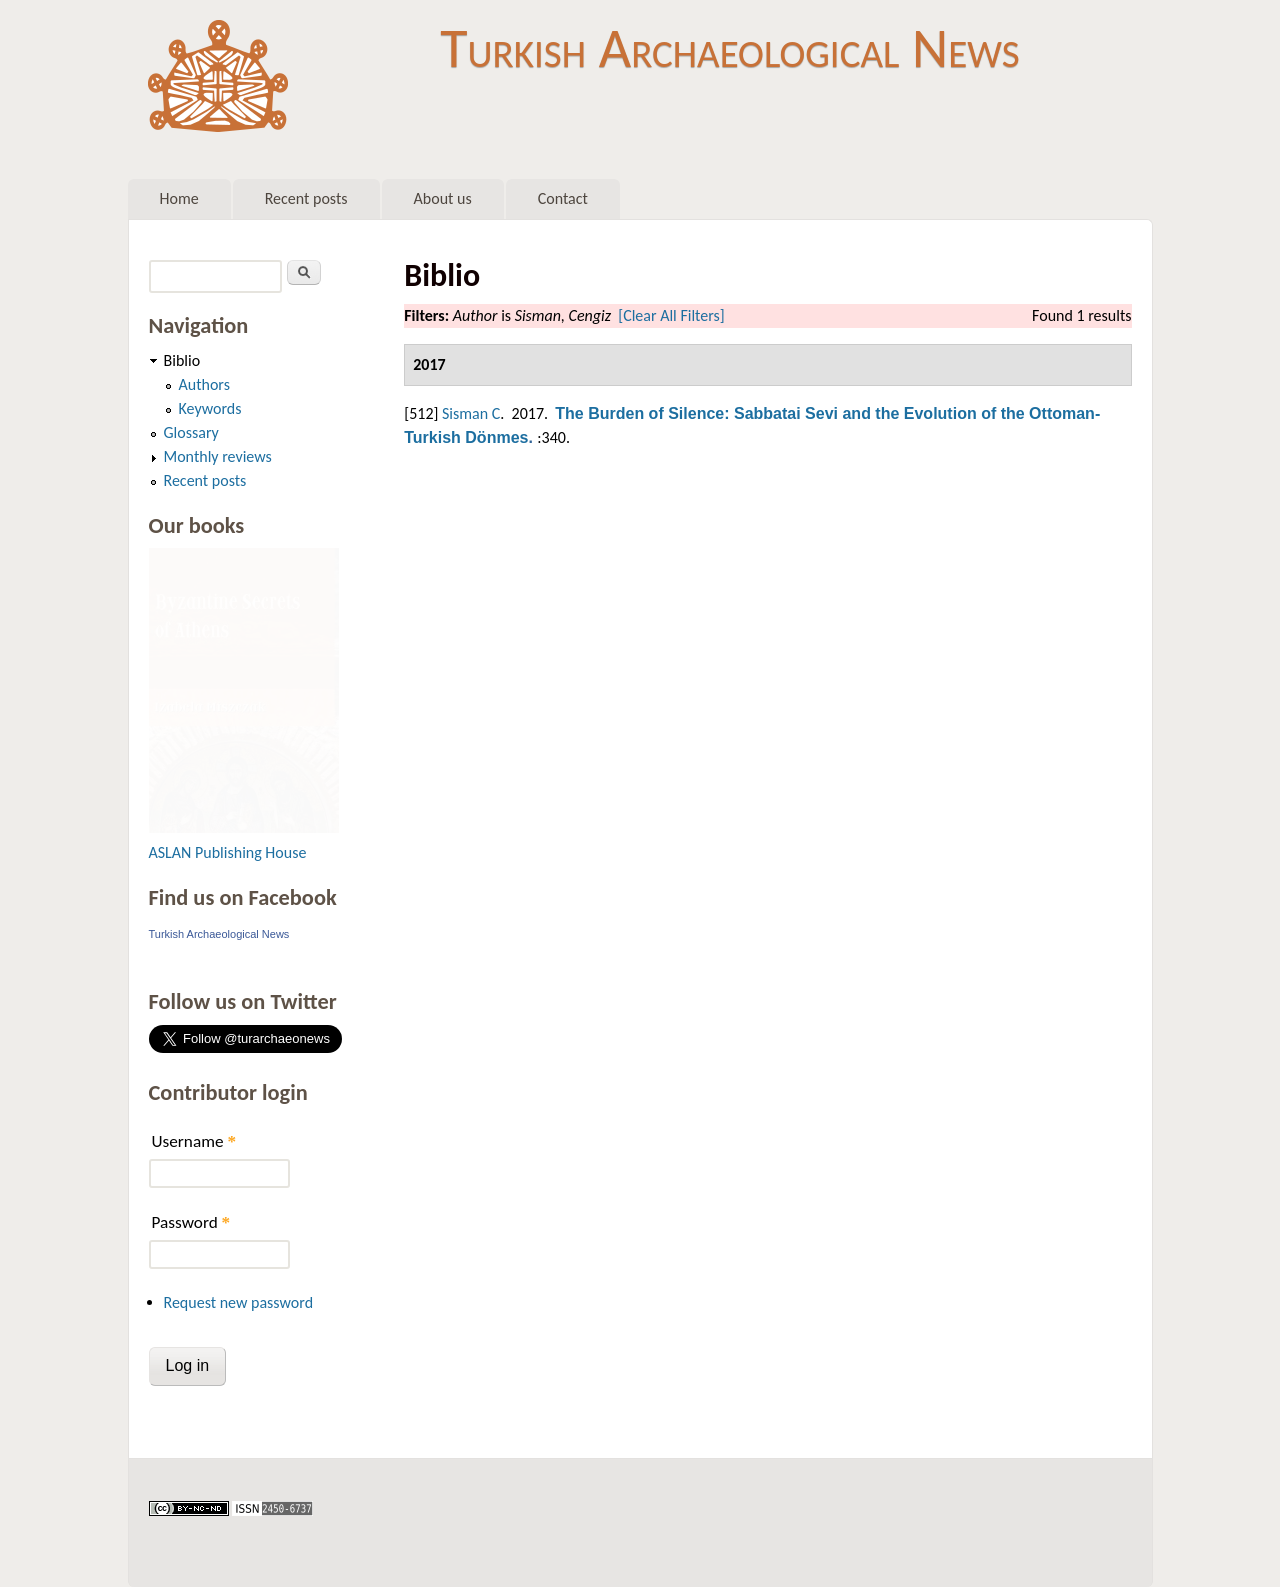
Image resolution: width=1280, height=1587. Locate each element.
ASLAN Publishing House (228, 852)
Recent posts (306, 198)
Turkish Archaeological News (729, 48)
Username (194, 1141)
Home (179, 198)
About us (443, 198)
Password (191, 1222)
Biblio (182, 360)
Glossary (191, 432)
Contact (563, 198)
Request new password (239, 1302)
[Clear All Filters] (671, 315)
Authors (204, 384)
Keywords (210, 408)
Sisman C (471, 413)
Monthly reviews (218, 456)
